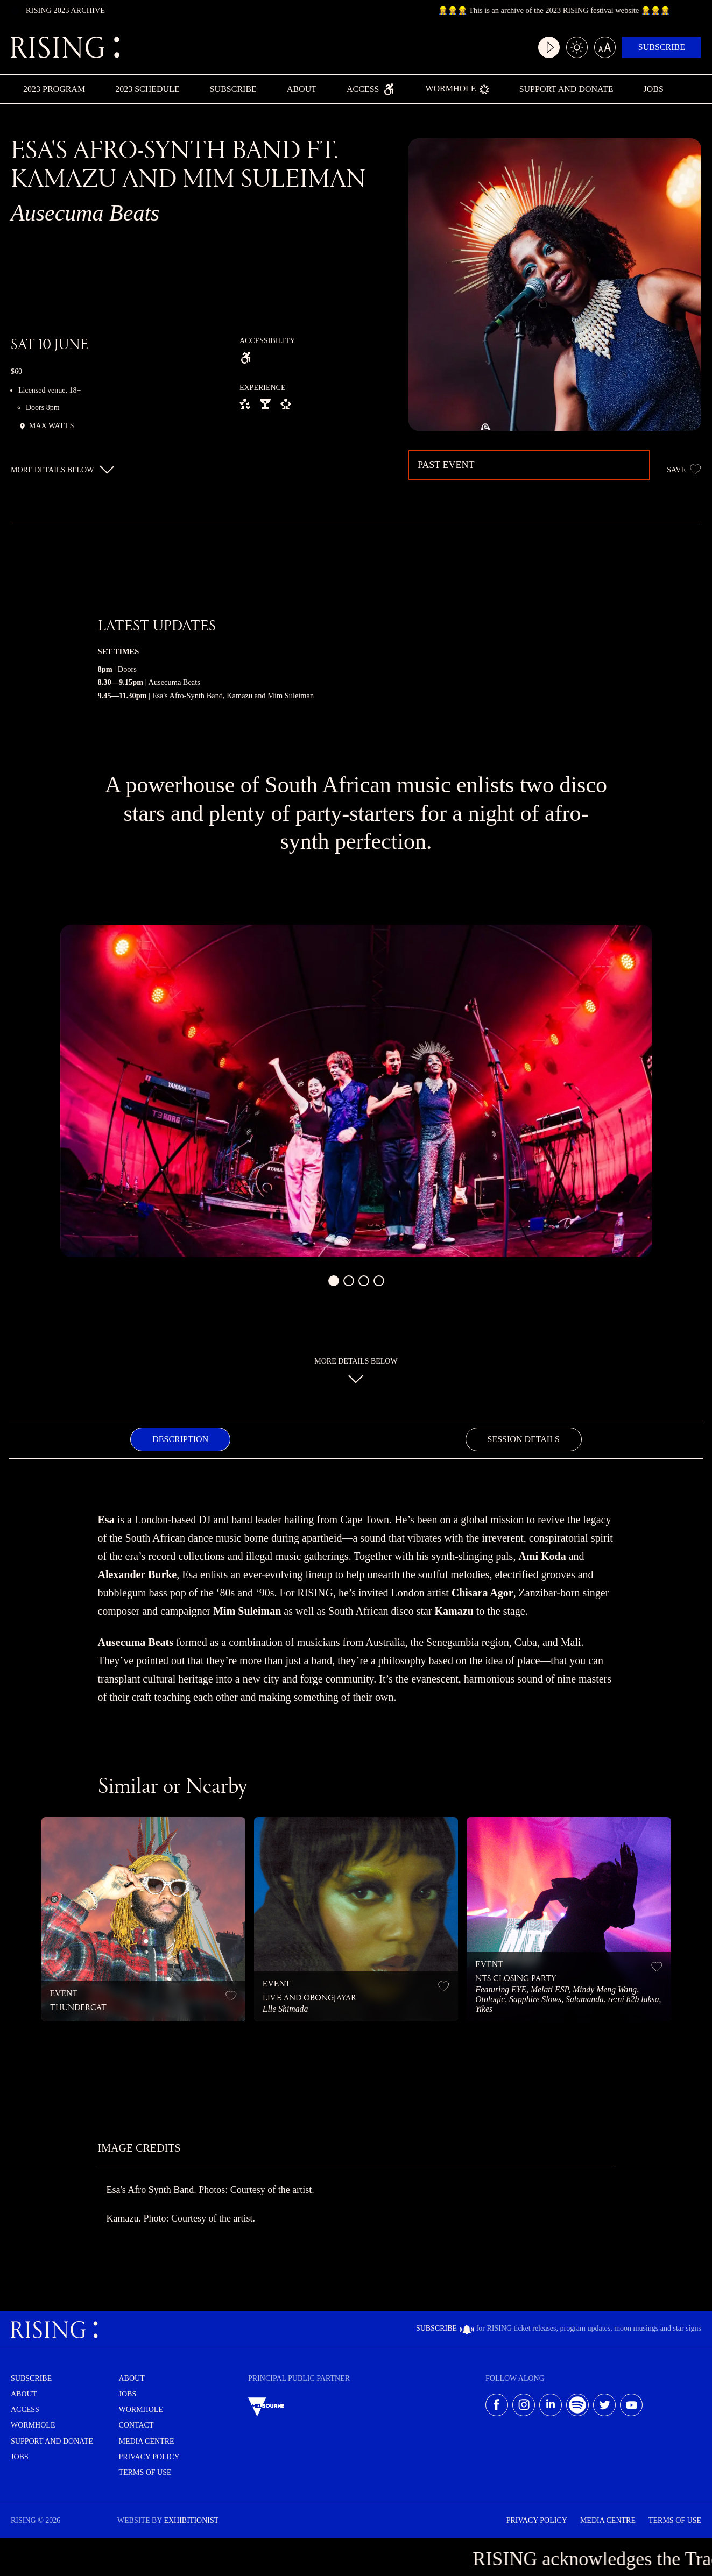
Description (180, 1439)
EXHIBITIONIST (191, 2520)
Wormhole (457, 89)
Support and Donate (566, 89)
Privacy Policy (149, 2457)
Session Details (524, 1439)
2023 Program (54, 89)
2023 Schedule (147, 89)
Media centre (146, 2441)
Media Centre (608, 2520)
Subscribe (661, 47)
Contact (136, 2425)
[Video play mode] (549, 47)
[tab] (180, 1439)
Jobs (653, 89)
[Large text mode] (605, 47)
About (301, 89)
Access (371, 88)
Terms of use (145, 2472)
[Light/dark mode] (577, 47)
